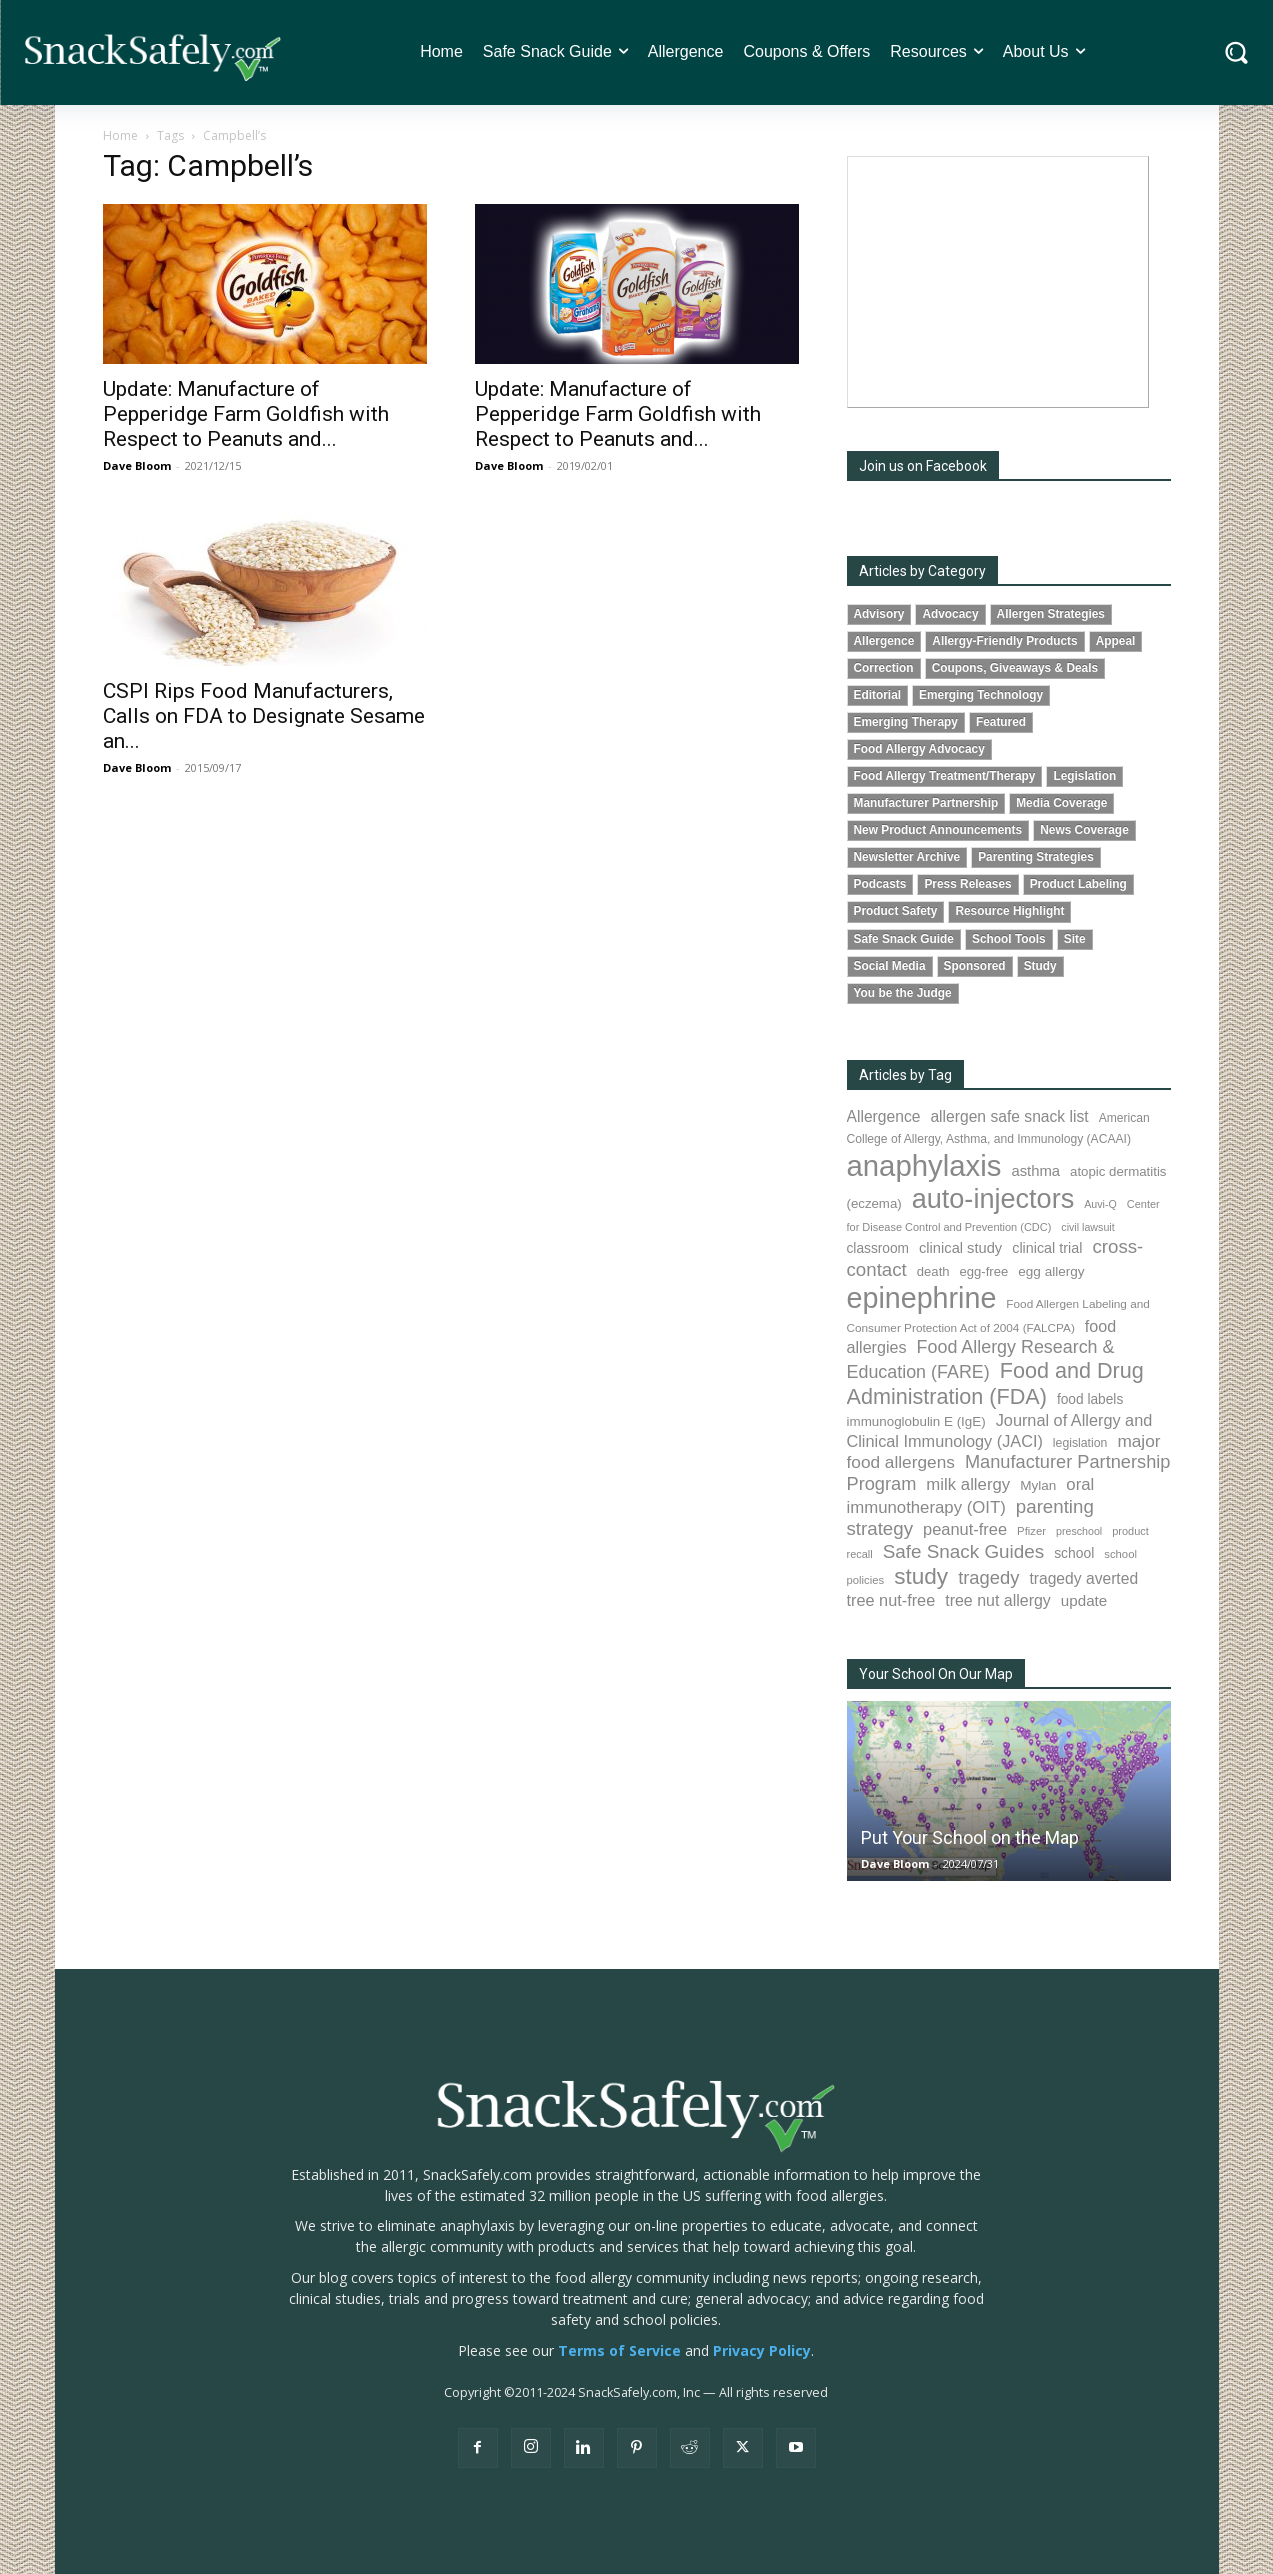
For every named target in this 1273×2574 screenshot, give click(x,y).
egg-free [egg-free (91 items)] (984, 1271)
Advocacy (950, 614)
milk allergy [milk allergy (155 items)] (968, 1484)
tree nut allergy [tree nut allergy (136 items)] (998, 1600)
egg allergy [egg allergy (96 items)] (1051, 1271)
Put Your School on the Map (970, 1837)
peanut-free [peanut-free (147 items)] (965, 1529)
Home (120, 135)
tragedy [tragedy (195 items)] (988, 1577)
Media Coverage (1061, 803)
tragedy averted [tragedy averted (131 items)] (1083, 1578)
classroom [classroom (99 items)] (878, 1248)
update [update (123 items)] (1084, 1600)
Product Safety (896, 911)
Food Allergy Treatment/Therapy (945, 776)
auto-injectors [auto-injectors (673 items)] (993, 1198)
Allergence (884, 641)
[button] (1236, 52)
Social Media (890, 966)
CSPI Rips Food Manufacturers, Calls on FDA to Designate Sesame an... (264, 716)
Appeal (1116, 641)
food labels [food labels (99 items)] (1090, 1399)
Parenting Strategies (1036, 857)
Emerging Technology (981, 695)
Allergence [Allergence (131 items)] (884, 1116)
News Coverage (1084, 830)
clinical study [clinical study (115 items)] (960, 1248)
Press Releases (967, 884)
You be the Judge (903, 993)
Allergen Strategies (1051, 614)
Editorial (878, 695)
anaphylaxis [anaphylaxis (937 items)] (924, 1165)
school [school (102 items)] (1074, 1553)
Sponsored (975, 966)
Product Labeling (1078, 884)
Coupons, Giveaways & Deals (1015, 668)
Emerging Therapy (906, 722)
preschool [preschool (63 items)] (1079, 1531)
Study (1040, 966)
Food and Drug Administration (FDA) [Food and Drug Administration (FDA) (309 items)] (995, 1383)
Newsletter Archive (907, 857)
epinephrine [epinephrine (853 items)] (922, 1298)
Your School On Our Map (936, 1674)
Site (1075, 939)
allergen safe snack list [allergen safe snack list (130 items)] (1009, 1116)
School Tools (1009, 939)
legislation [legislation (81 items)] (1080, 1443)
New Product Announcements (938, 830)
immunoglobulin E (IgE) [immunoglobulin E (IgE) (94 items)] (916, 1421)
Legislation (1084, 776)
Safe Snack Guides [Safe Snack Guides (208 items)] (963, 1551)
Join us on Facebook (923, 466)
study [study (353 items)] (921, 1576)
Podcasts (880, 884)
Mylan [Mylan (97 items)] (1038, 1485)
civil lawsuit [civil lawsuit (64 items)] (1087, 1227)
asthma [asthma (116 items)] (1035, 1171)
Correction (884, 668)
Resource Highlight (1009, 911)
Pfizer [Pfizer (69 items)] (1031, 1531)
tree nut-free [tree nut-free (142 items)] (891, 1600)
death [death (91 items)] (933, 1271)
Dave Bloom (137, 465)
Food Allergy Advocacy (919, 749)
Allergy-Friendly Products (1004, 641)
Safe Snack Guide (904, 939)
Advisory (879, 614)
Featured (1001, 722)
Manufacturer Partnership (926, 803)
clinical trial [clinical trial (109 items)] (1047, 1248)
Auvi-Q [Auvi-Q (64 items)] (1100, 1204)
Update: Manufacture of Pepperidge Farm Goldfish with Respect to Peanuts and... (246, 414)
